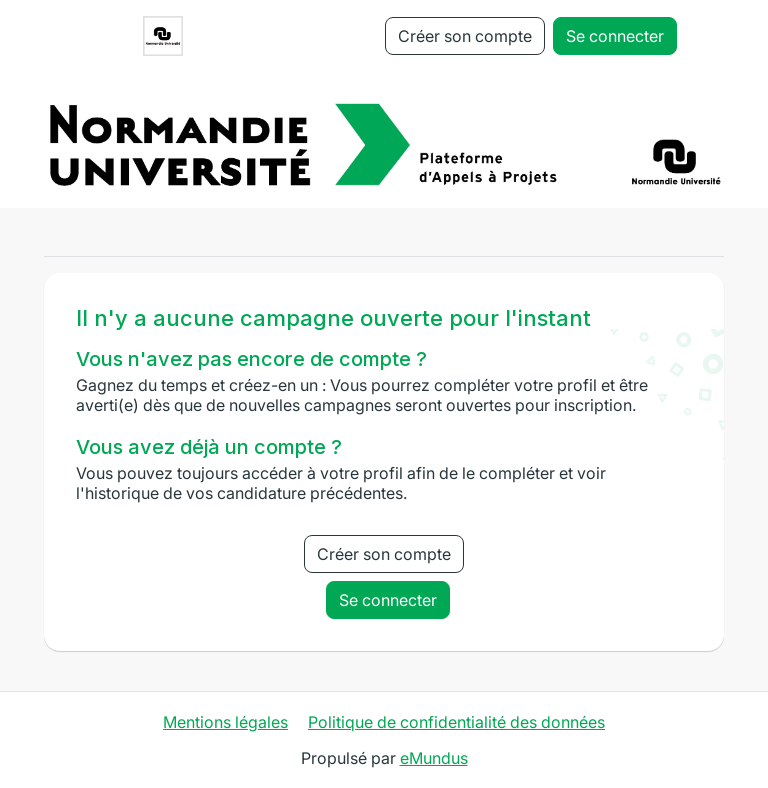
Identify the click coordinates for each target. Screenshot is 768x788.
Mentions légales (225, 722)
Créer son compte (465, 36)
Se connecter (615, 36)
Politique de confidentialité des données (456, 722)
